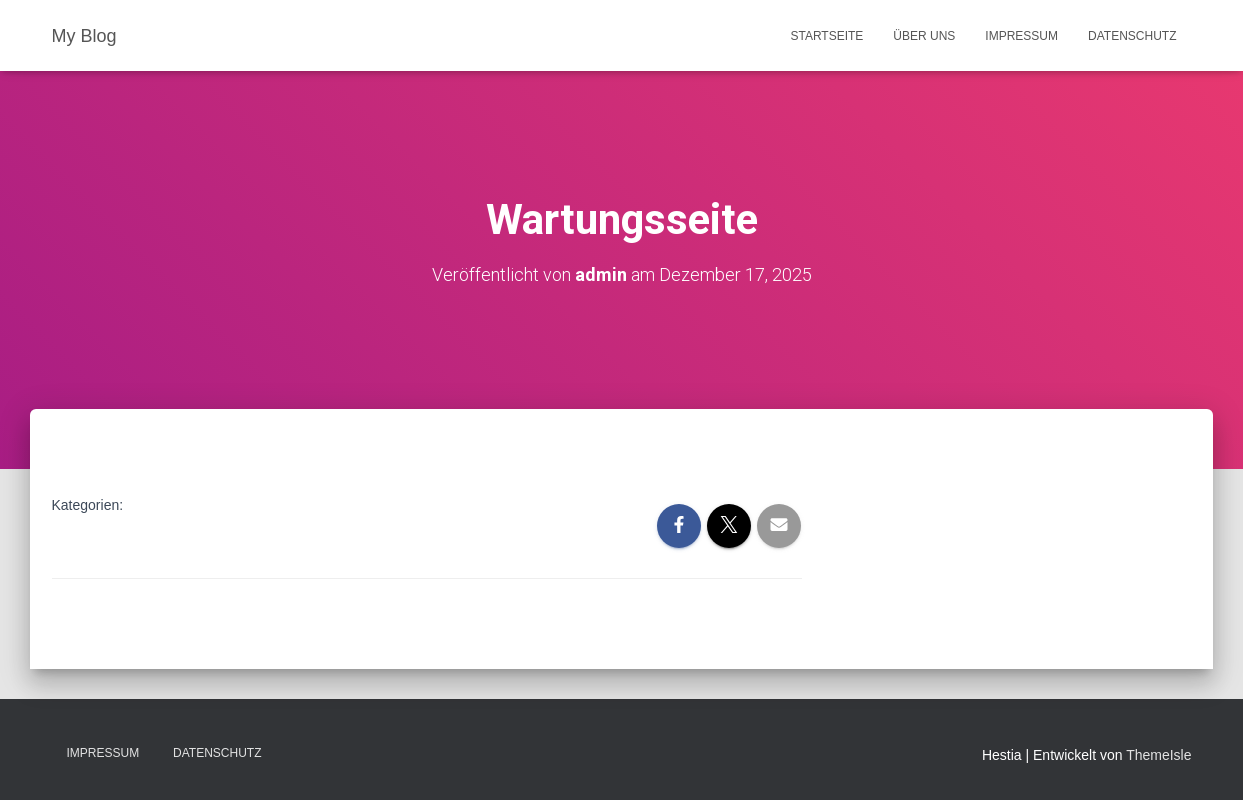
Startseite (826, 36)
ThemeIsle (1158, 755)
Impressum (1021, 36)
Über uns (924, 36)
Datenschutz (1132, 36)
